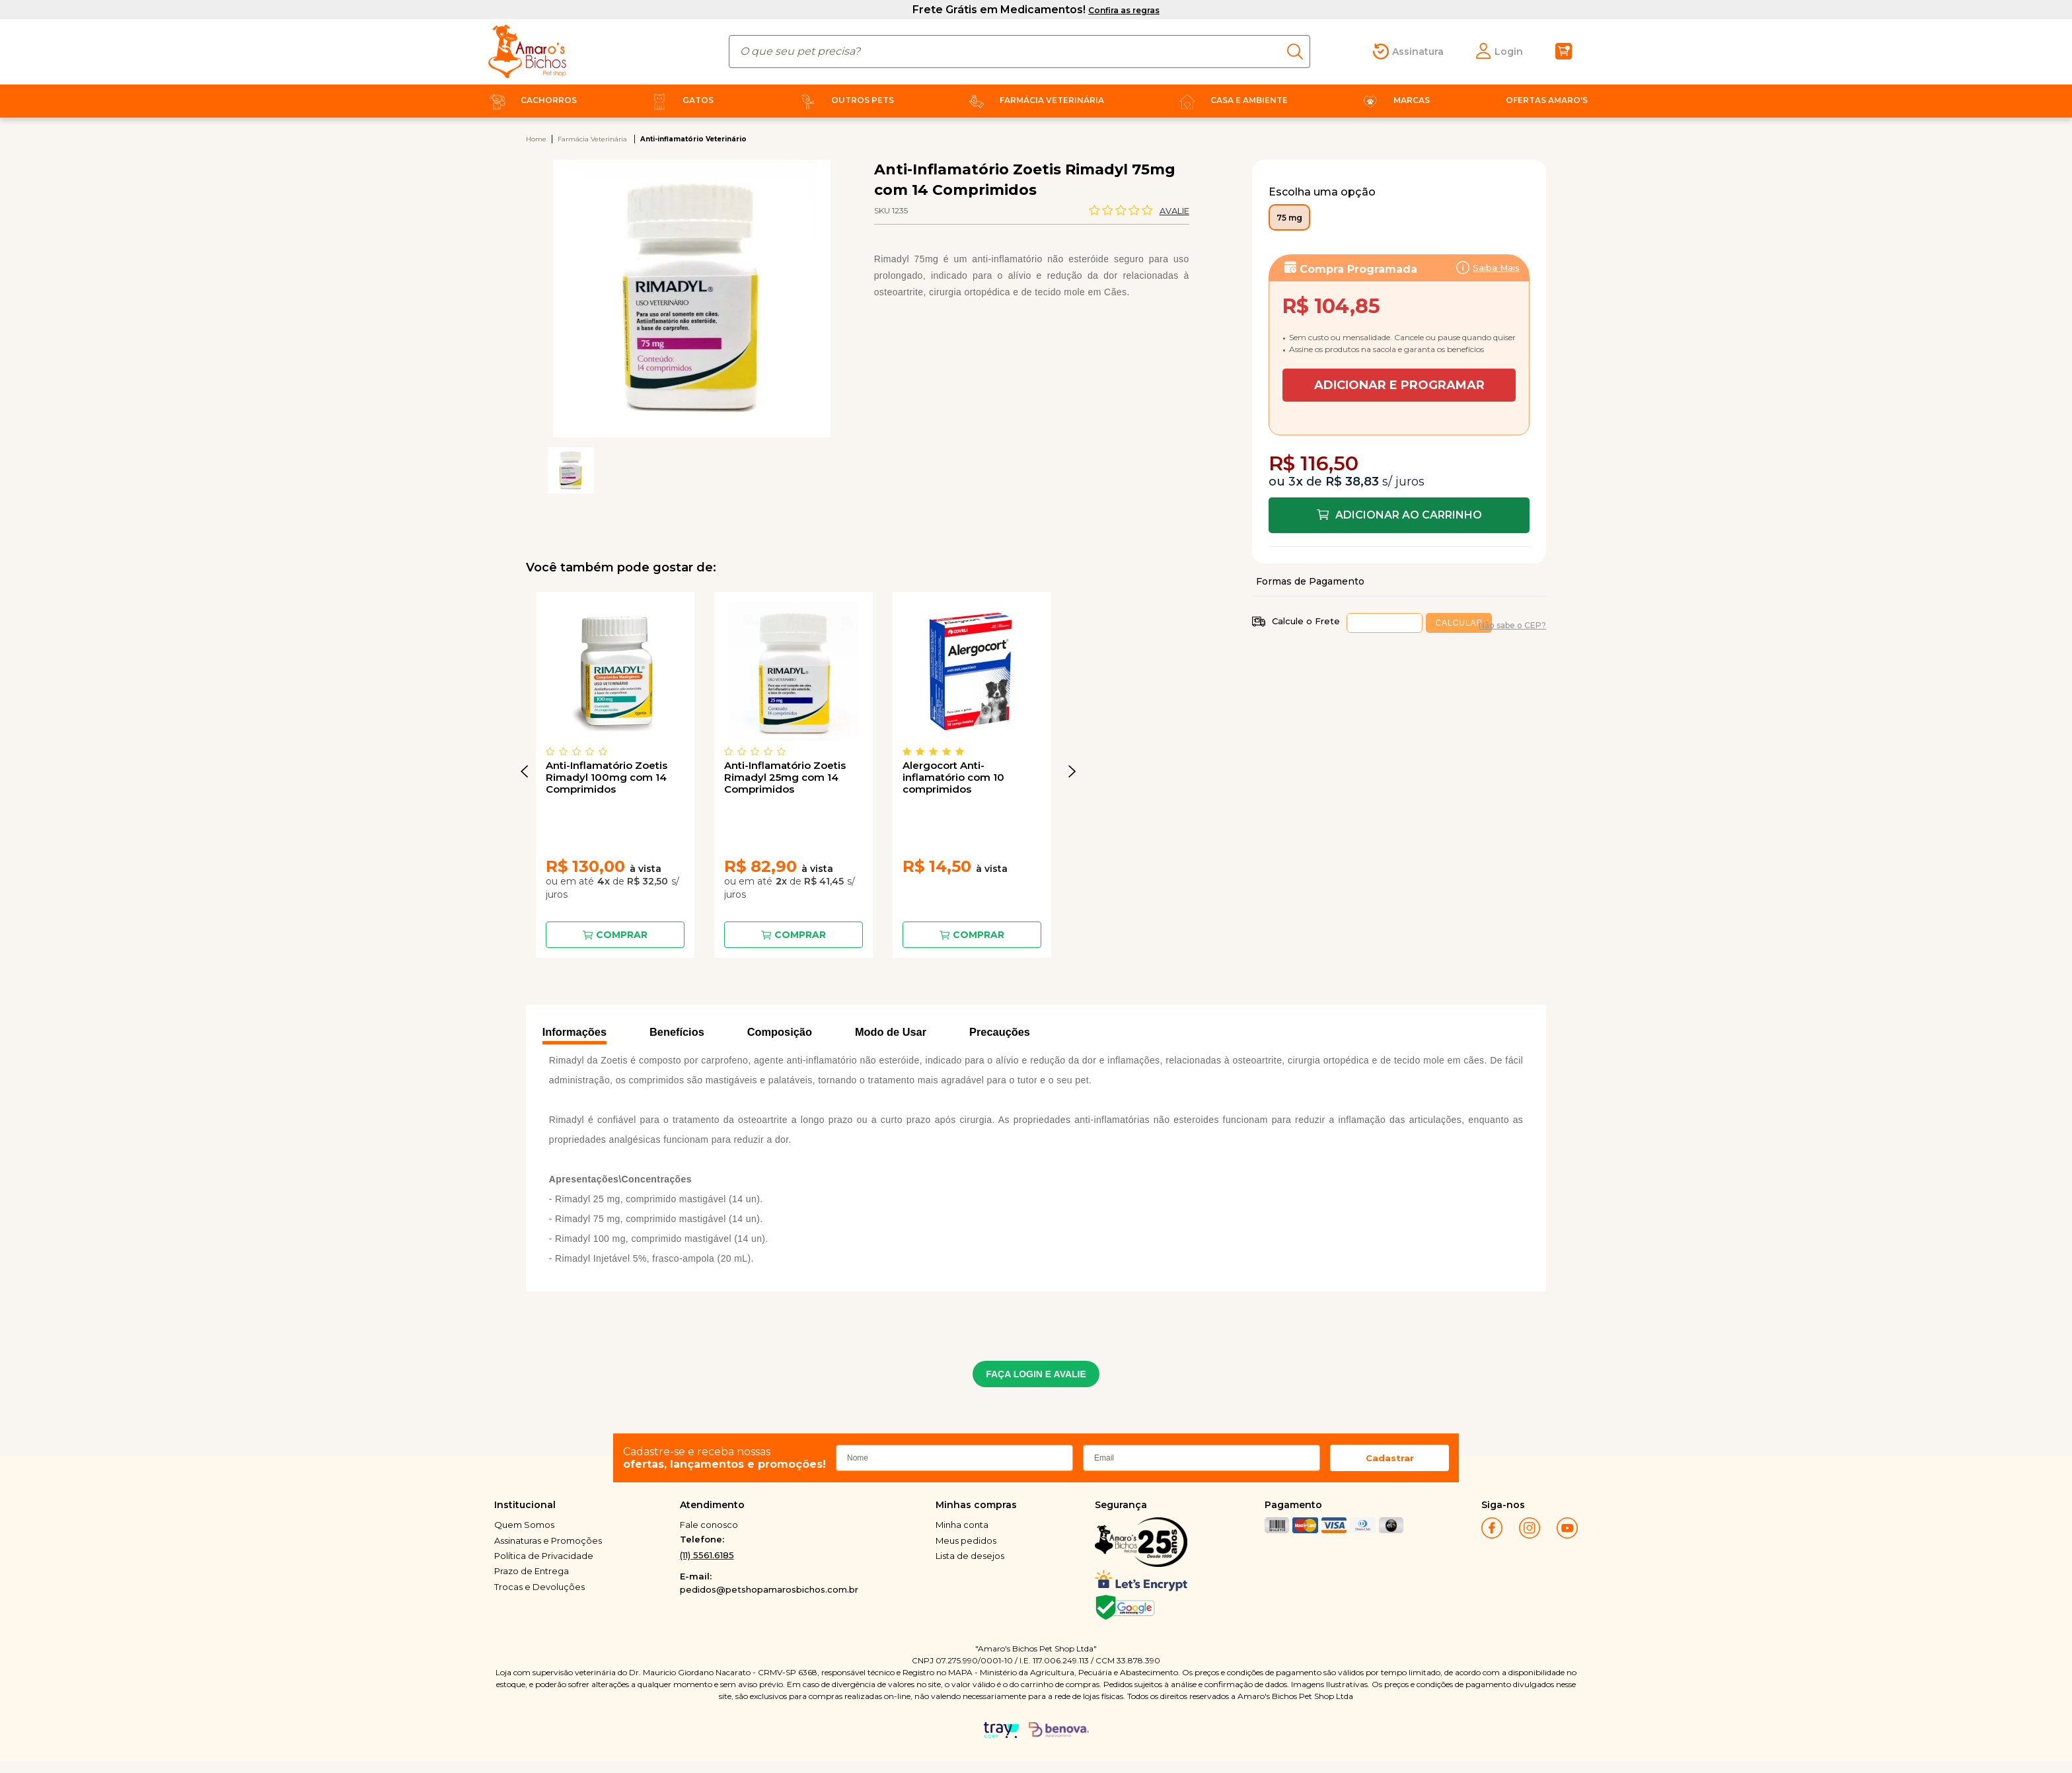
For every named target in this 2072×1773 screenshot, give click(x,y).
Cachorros (530, 100)
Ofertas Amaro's (1547, 100)
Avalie (1174, 210)
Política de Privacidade (543, 1555)
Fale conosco (709, 1524)
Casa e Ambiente (1231, 100)
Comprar (622, 935)
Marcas (1393, 100)
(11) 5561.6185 (707, 1555)
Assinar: (1399, 324)
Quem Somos (524, 1524)
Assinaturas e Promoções (548, 1540)
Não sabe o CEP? (1512, 625)
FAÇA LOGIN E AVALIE (1036, 1374)
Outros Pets (844, 100)
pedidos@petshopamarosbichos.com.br (769, 1589)
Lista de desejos (970, 1555)
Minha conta (962, 1524)
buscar (1298, 51)
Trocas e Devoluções (539, 1586)
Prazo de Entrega (531, 1571)
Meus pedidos (966, 1540)
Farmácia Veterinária (1033, 100)
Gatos (680, 100)
